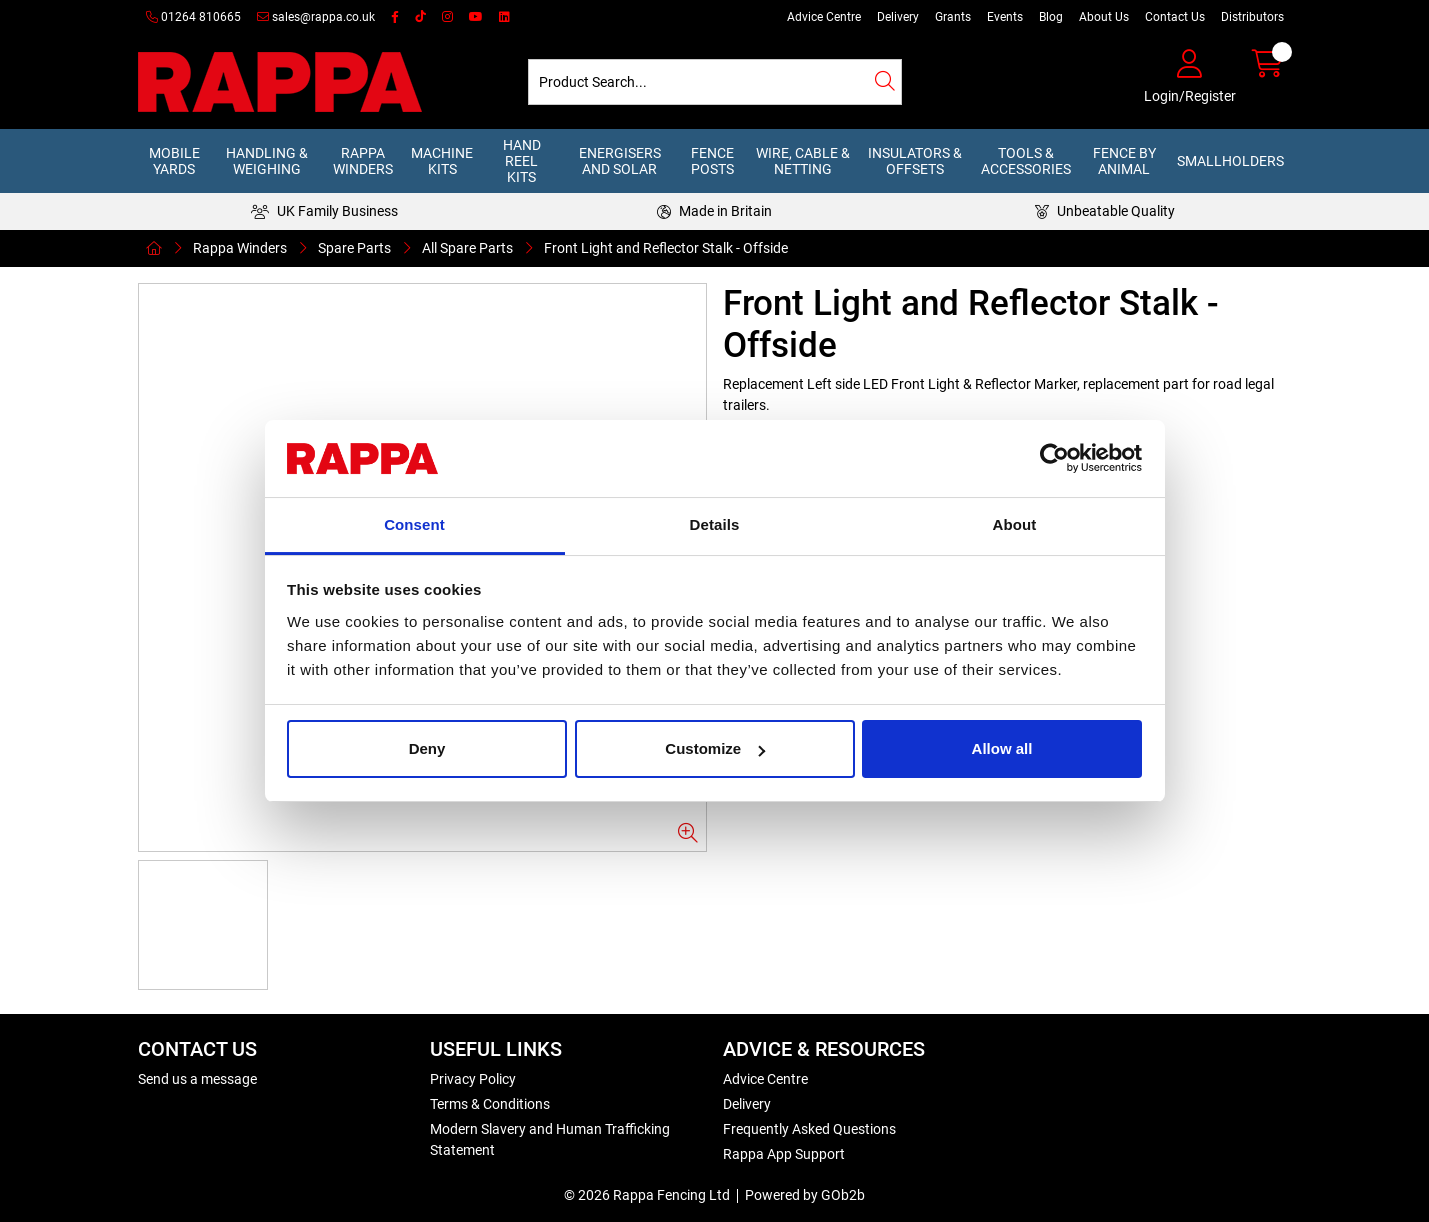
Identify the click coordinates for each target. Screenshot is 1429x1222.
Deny (427, 748)
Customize (715, 748)
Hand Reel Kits (522, 161)
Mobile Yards (174, 161)
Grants (953, 17)
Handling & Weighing (267, 161)
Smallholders (1230, 161)
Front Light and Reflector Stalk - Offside (666, 248)
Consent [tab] (414, 524)
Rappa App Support (784, 1154)
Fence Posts (712, 161)
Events (1005, 17)
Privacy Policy (473, 1079)
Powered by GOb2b (805, 1195)
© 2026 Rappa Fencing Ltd (647, 1195)
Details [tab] (715, 524)
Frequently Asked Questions (809, 1129)
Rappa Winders (363, 161)
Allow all (1002, 748)
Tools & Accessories (1026, 161)
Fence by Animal (1124, 161)
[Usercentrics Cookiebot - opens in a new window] (1054, 459)
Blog (1051, 17)
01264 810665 (193, 17)
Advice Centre (824, 17)
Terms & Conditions (490, 1104)
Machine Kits (442, 161)
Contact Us (1175, 17)
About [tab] (1015, 524)
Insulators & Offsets (915, 161)
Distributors (1252, 17)
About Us (1104, 17)
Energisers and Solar (620, 161)
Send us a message (197, 1079)
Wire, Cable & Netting (803, 161)
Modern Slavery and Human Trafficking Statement (550, 1139)
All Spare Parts (467, 248)
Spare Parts (354, 248)
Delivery (898, 17)
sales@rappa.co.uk (316, 17)
